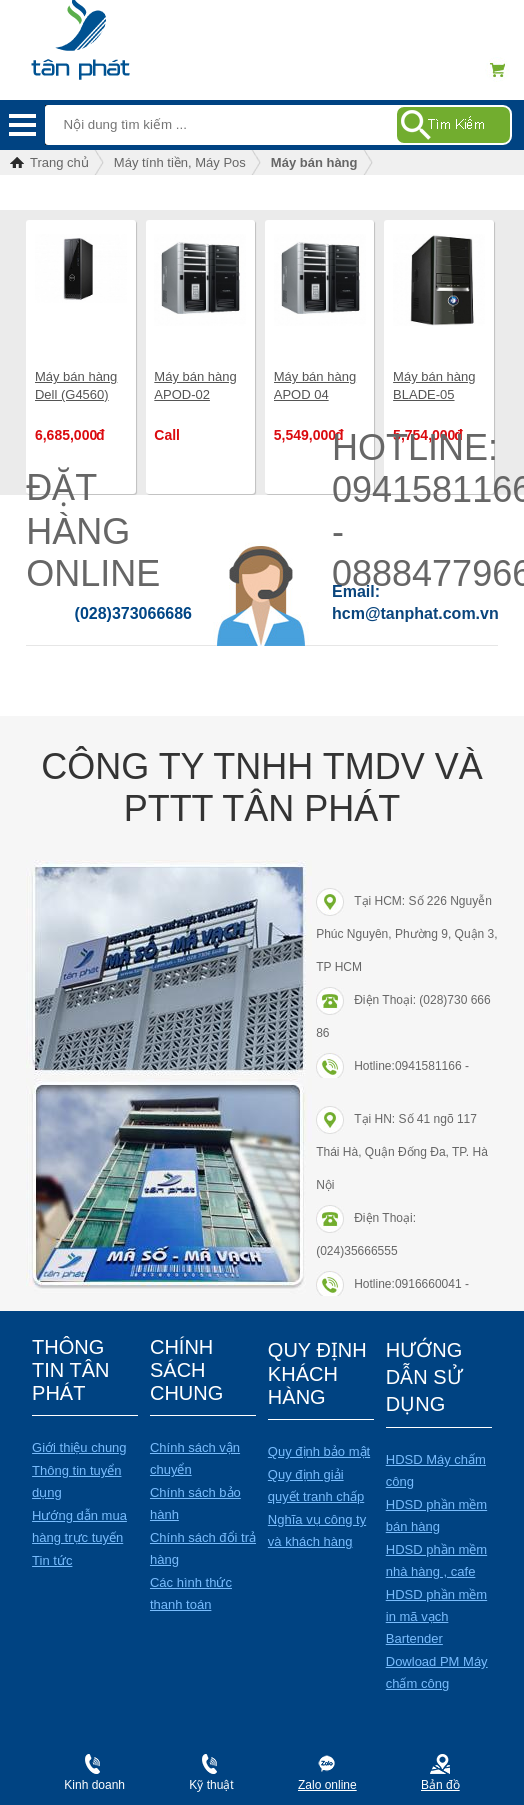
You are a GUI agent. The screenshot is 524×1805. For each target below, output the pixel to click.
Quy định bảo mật (319, 1451)
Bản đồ (440, 1785)
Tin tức (52, 1560)
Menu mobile (22, 125)
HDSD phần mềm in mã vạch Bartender (436, 1616)
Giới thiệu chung (79, 1447)
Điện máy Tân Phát (114, 30)
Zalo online (327, 1785)
